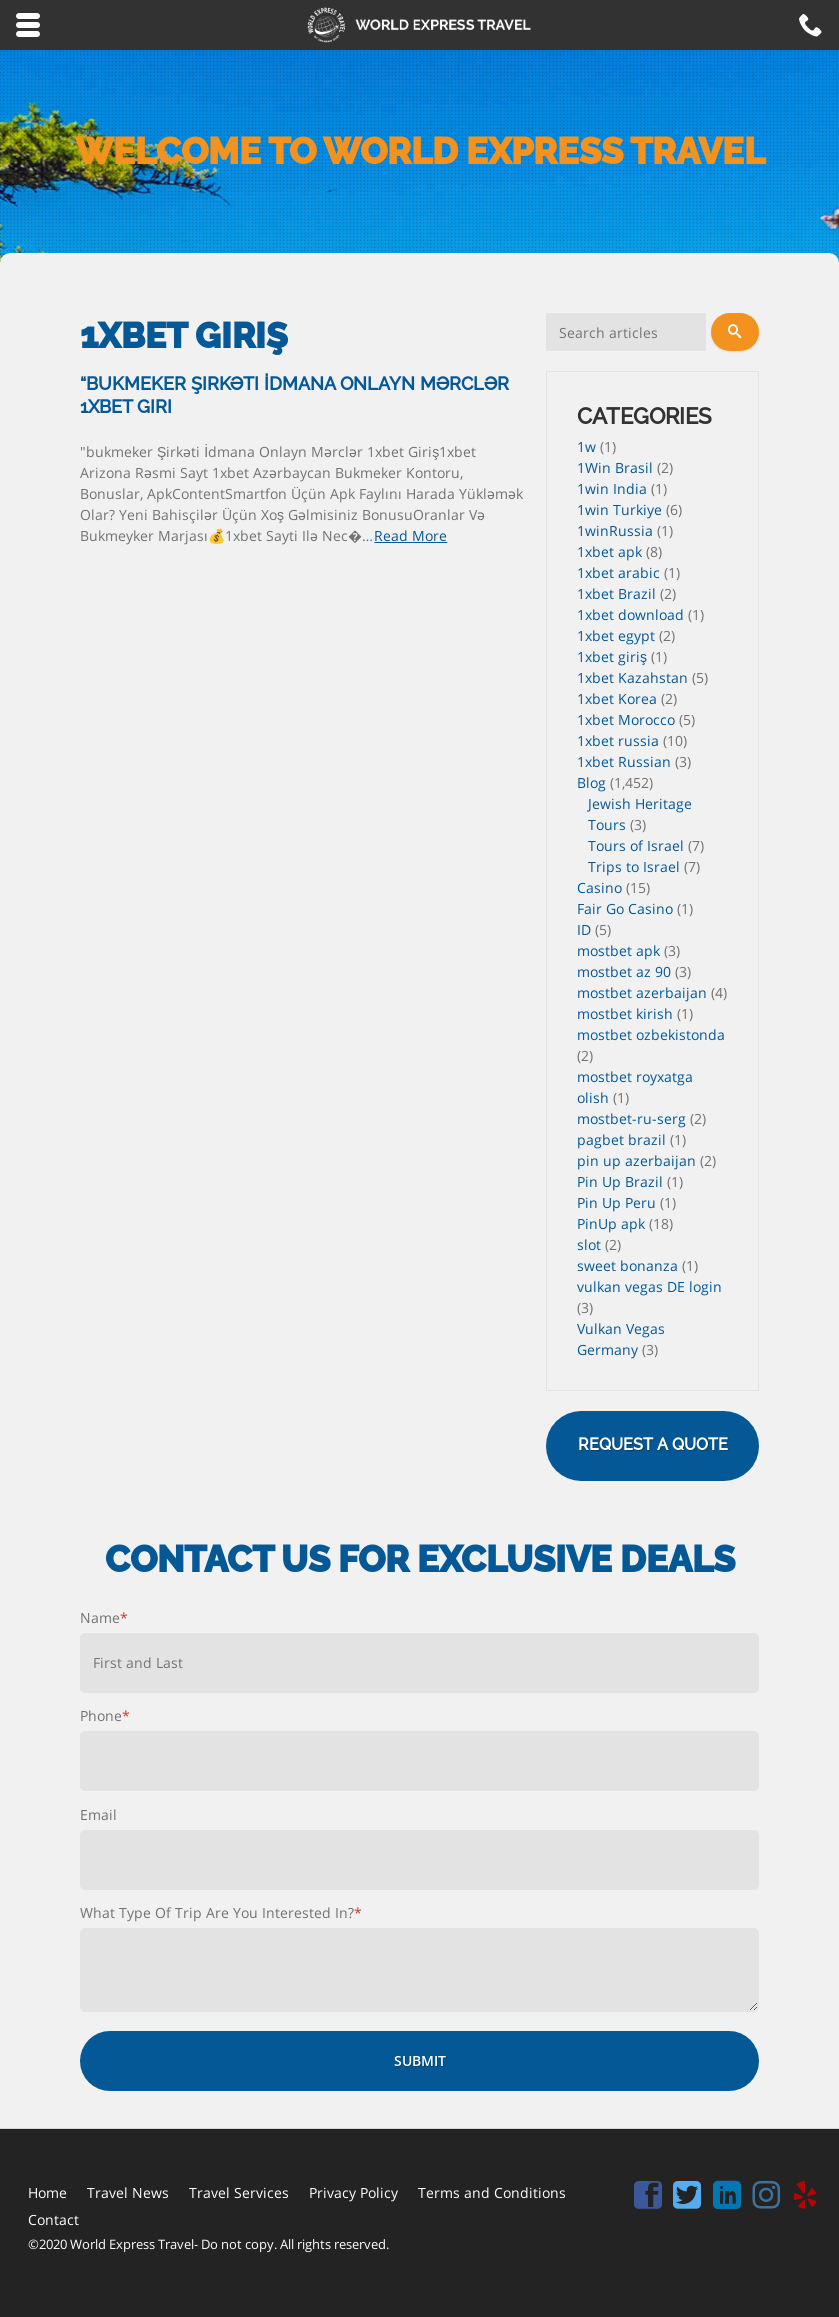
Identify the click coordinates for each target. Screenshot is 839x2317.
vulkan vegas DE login (649, 1286)
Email (98, 1814)
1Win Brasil (615, 467)
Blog (591, 782)
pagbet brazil (621, 1139)
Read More (410, 535)
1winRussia (615, 530)
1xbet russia (618, 740)
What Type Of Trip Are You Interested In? (221, 1912)
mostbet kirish (625, 1013)
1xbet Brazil (616, 593)
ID (584, 929)
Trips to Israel (634, 866)
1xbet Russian (624, 761)
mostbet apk (618, 950)
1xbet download (630, 614)
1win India (612, 488)
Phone (105, 1715)
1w (586, 446)
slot (589, 1244)
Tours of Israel (636, 845)
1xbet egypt (616, 635)
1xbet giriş (612, 656)
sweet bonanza (627, 1265)
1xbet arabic (618, 572)
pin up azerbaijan (636, 1160)
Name (104, 1617)
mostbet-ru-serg (631, 1118)
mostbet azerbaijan (642, 992)
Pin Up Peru (616, 1202)
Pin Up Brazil (620, 1181)
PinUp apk (611, 1223)
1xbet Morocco (626, 719)
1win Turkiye (619, 509)
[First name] (419, 1663)
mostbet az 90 (624, 971)
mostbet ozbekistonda (651, 1034)
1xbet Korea (617, 698)
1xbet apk (609, 551)
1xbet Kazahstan (632, 677)
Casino (599, 887)
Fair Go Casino (625, 908)
